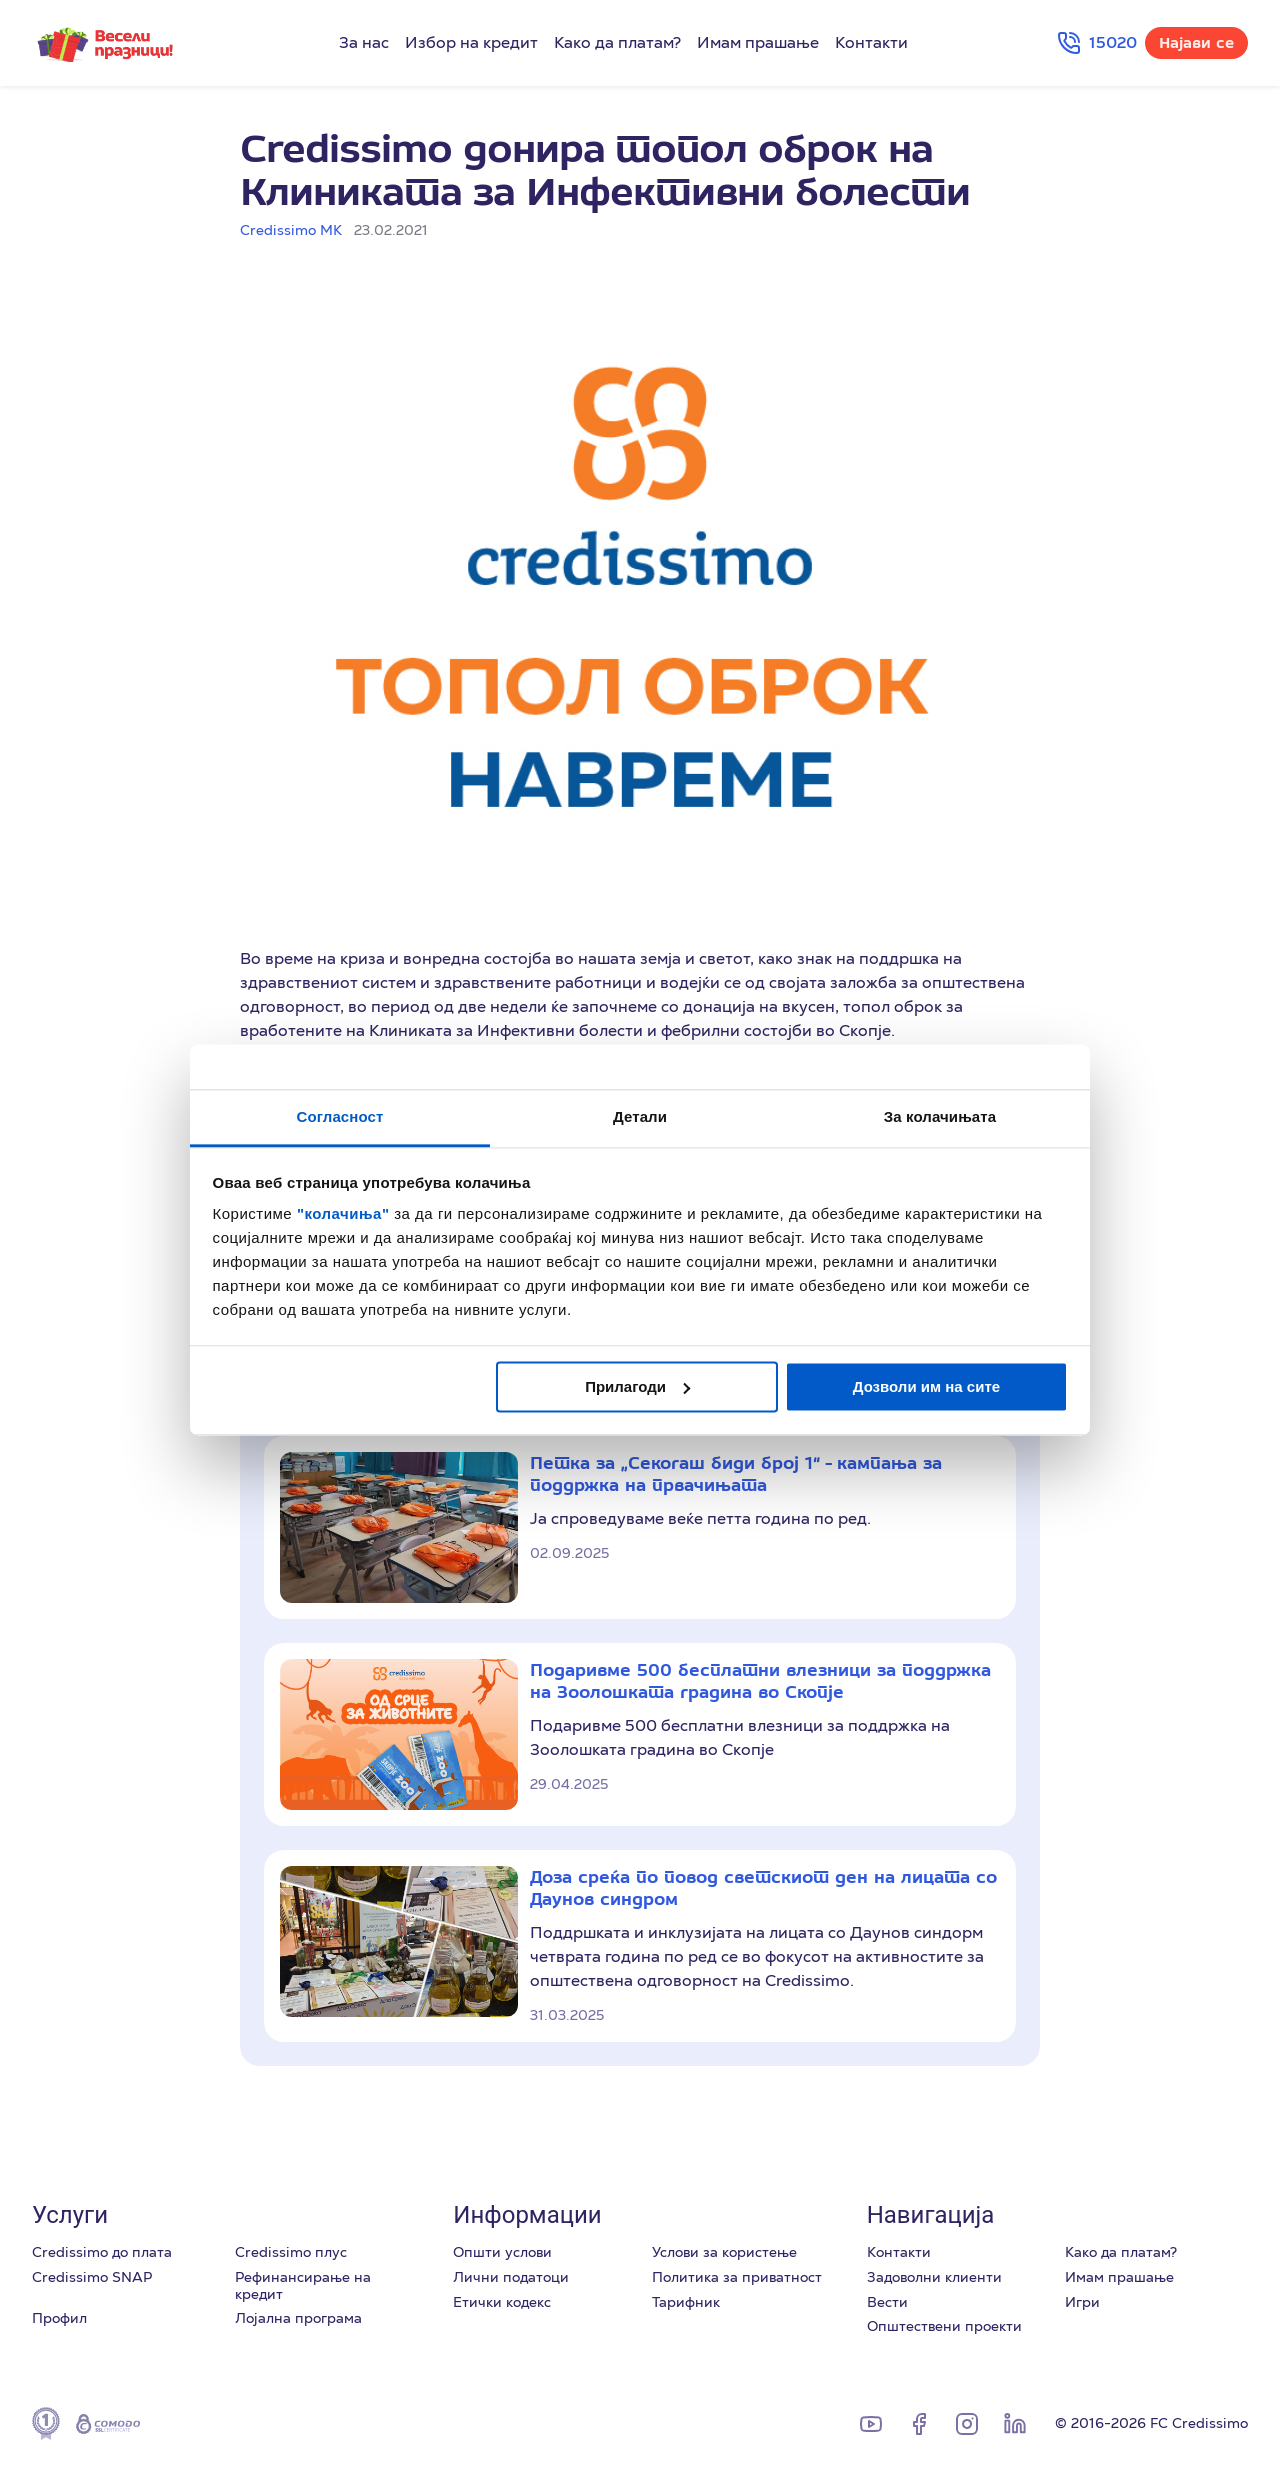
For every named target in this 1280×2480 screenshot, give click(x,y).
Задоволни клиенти (934, 2277)
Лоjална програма (298, 2318)
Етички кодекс (502, 2302)
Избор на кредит (471, 43)
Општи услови (502, 2252)
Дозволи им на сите (926, 1386)
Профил (59, 2318)
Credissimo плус (291, 2252)
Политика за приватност (737, 2277)
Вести (887, 2302)
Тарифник (686, 2302)
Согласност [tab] (340, 1116)
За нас (364, 43)
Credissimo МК (291, 230)
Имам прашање (758, 43)
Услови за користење (724, 2252)
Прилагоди (637, 1386)
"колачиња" (345, 1213)
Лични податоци (511, 2277)
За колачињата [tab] (940, 1116)
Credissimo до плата (102, 2252)
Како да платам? (617, 43)
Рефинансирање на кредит (303, 2285)
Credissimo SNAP (92, 2277)
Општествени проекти (944, 2326)
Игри (1082, 2302)
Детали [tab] (640, 1116)
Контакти (871, 43)
